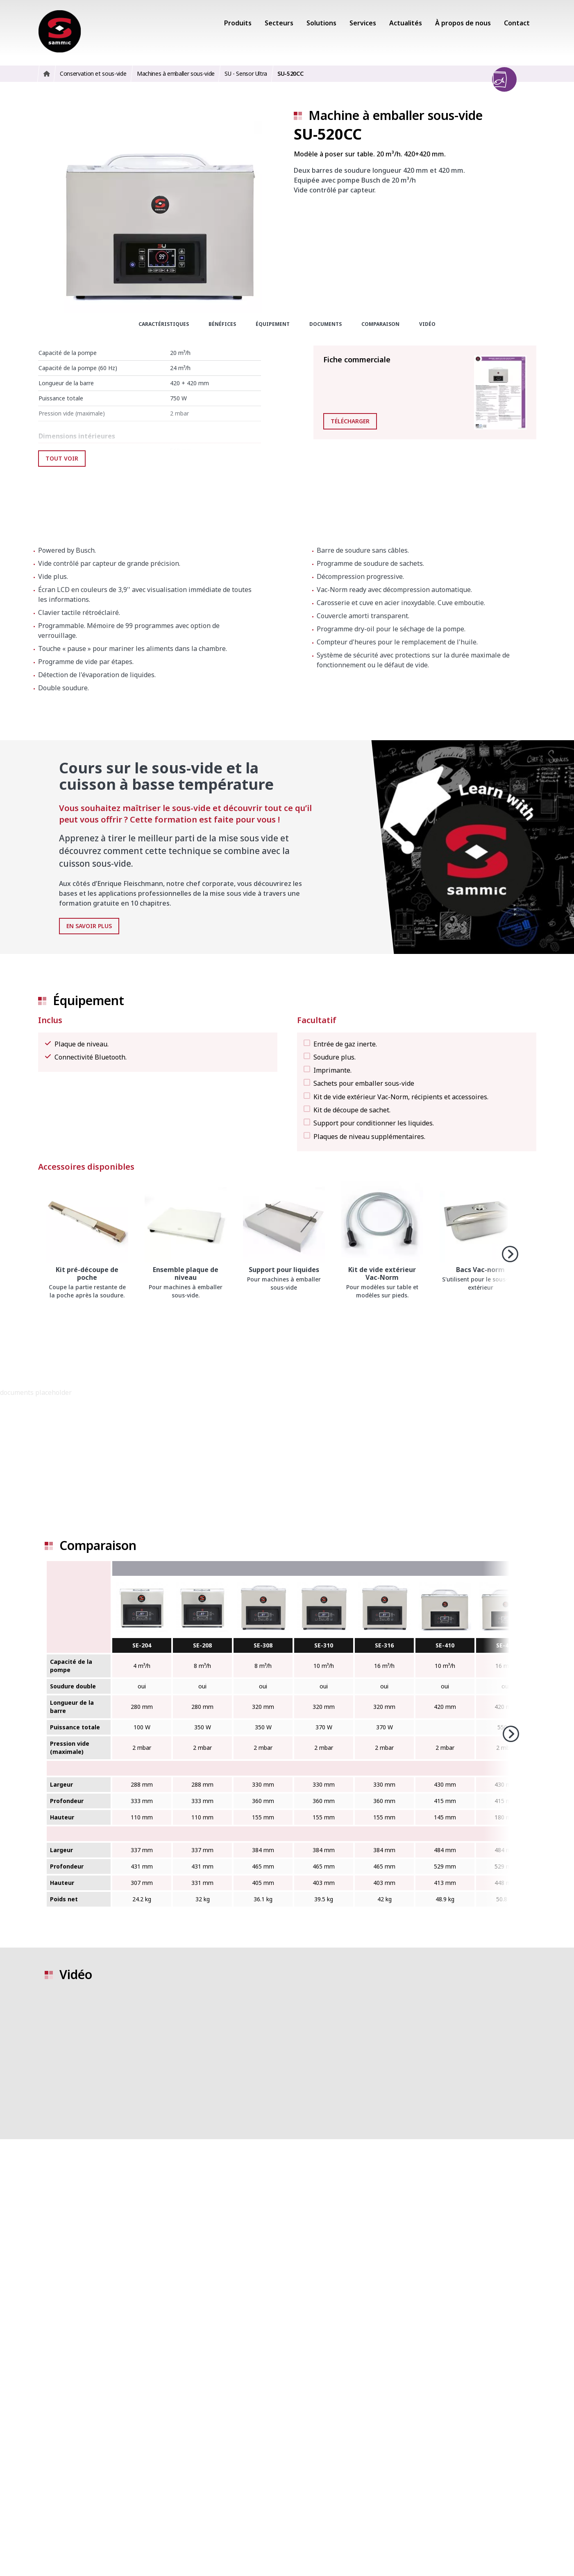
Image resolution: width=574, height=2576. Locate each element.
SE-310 (323, 1645)
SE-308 (263, 1645)
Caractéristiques (163, 324)
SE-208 (202, 1645)
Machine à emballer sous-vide (396, 115)
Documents (325, 324)
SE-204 (141, 1645)
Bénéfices (222, 324)
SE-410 (445, 1645)
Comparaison (380, 324)
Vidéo (427, 324)
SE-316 (384, 1645)
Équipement (273, 324)
